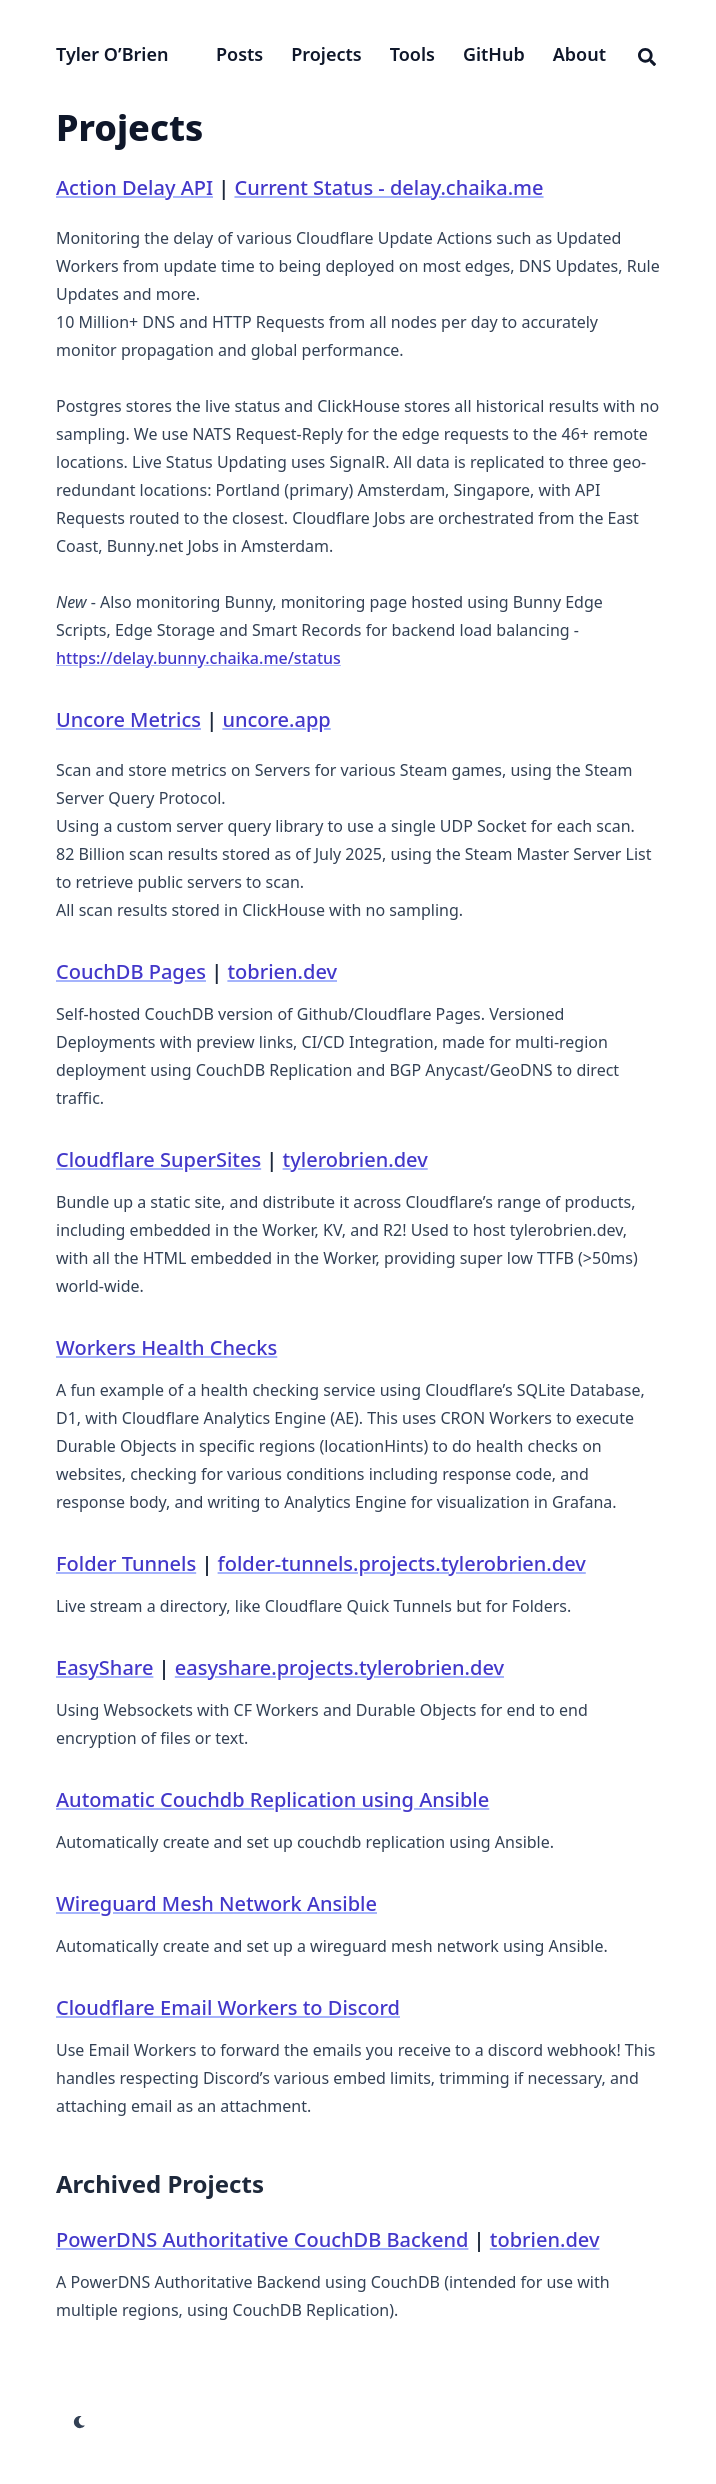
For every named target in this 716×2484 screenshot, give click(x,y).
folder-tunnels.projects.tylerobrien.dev (402, 1563)
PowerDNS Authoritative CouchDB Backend (262, 2239)
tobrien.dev (282, 971)
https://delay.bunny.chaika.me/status (198, 658)
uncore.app (276, 719)
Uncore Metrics (128, 719)
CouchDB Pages (131, 971)
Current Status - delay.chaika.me (388, 187)
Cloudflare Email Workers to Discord (228, 2007)
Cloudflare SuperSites (158, 1159)
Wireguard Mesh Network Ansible (216, 1903)
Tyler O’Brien (112, 54)
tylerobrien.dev (355, 1159)
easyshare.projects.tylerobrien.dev (339, 1667)
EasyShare (104, 1667)
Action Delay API (134, 187)
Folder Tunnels (126, 1563)
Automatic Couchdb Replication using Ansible (272, 1799)
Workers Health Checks (166, 1347)
